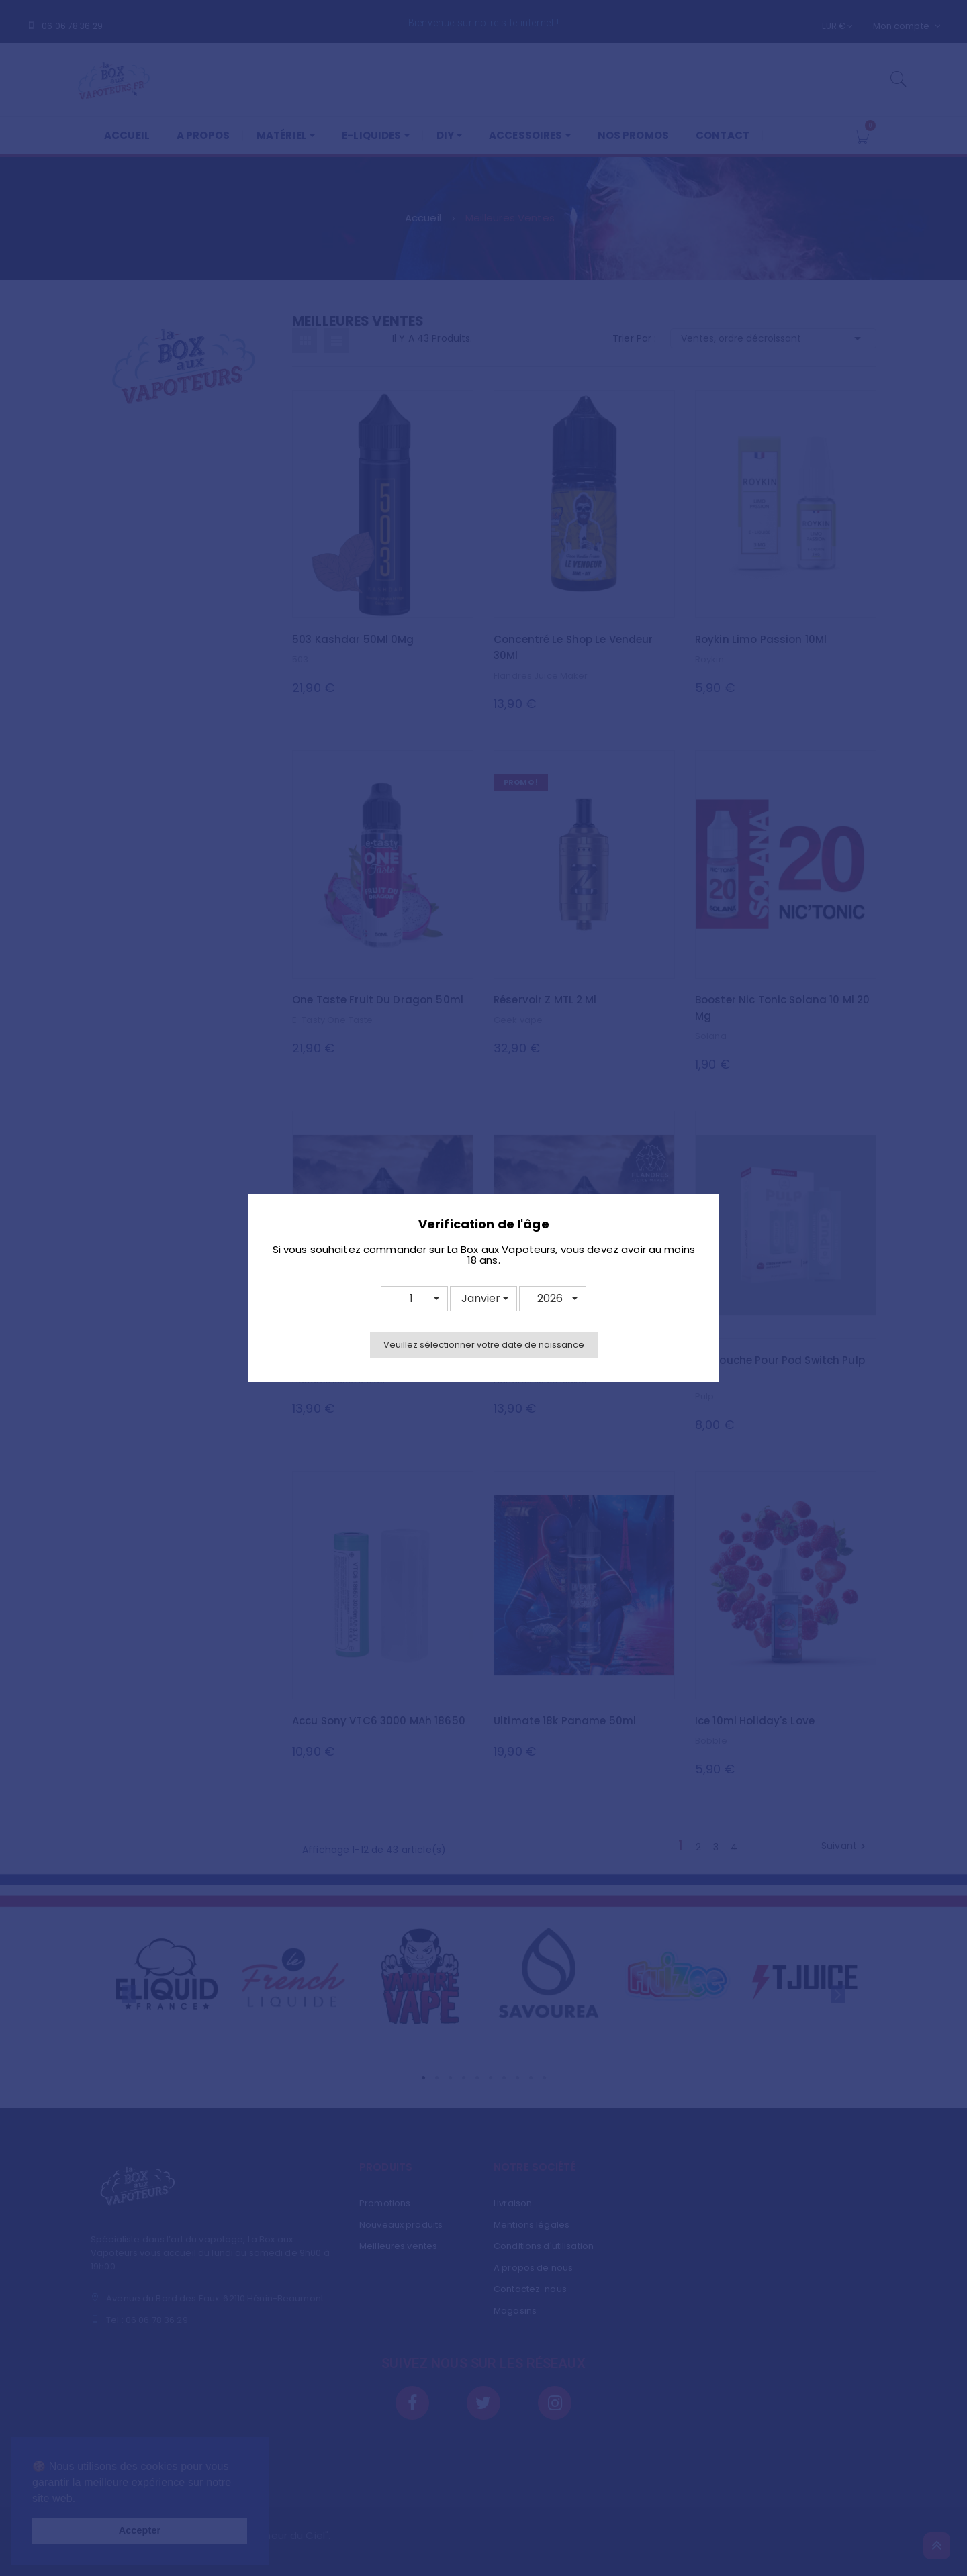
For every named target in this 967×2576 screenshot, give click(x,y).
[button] (414, 1298)
